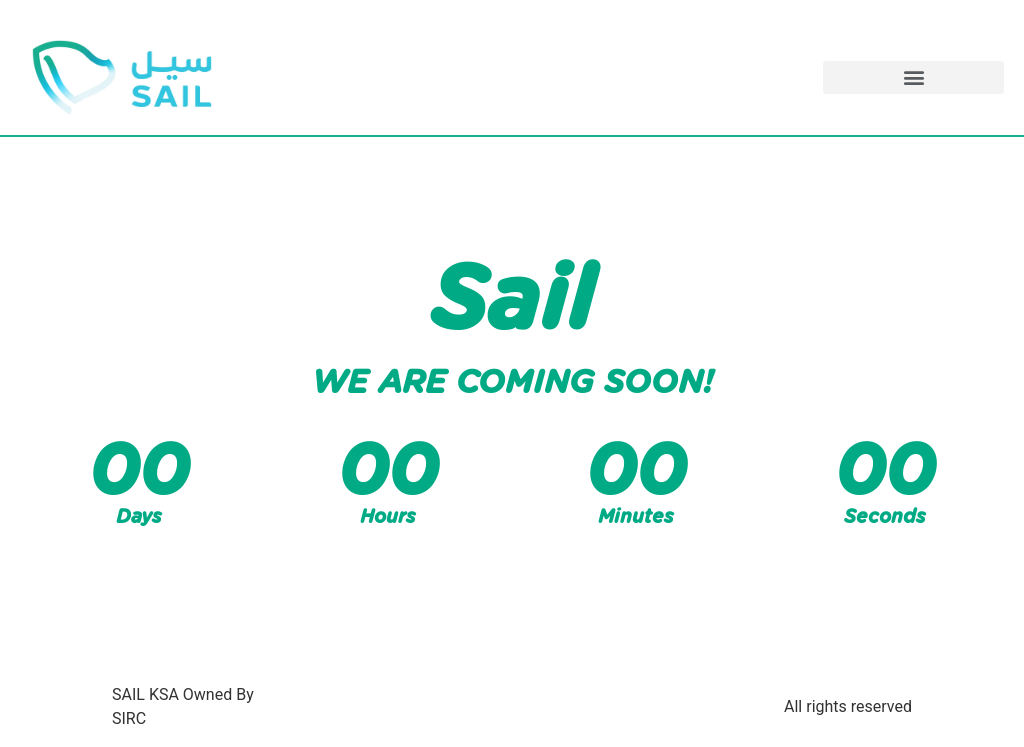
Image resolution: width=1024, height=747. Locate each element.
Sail (512, 302)
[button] (913, 77)
